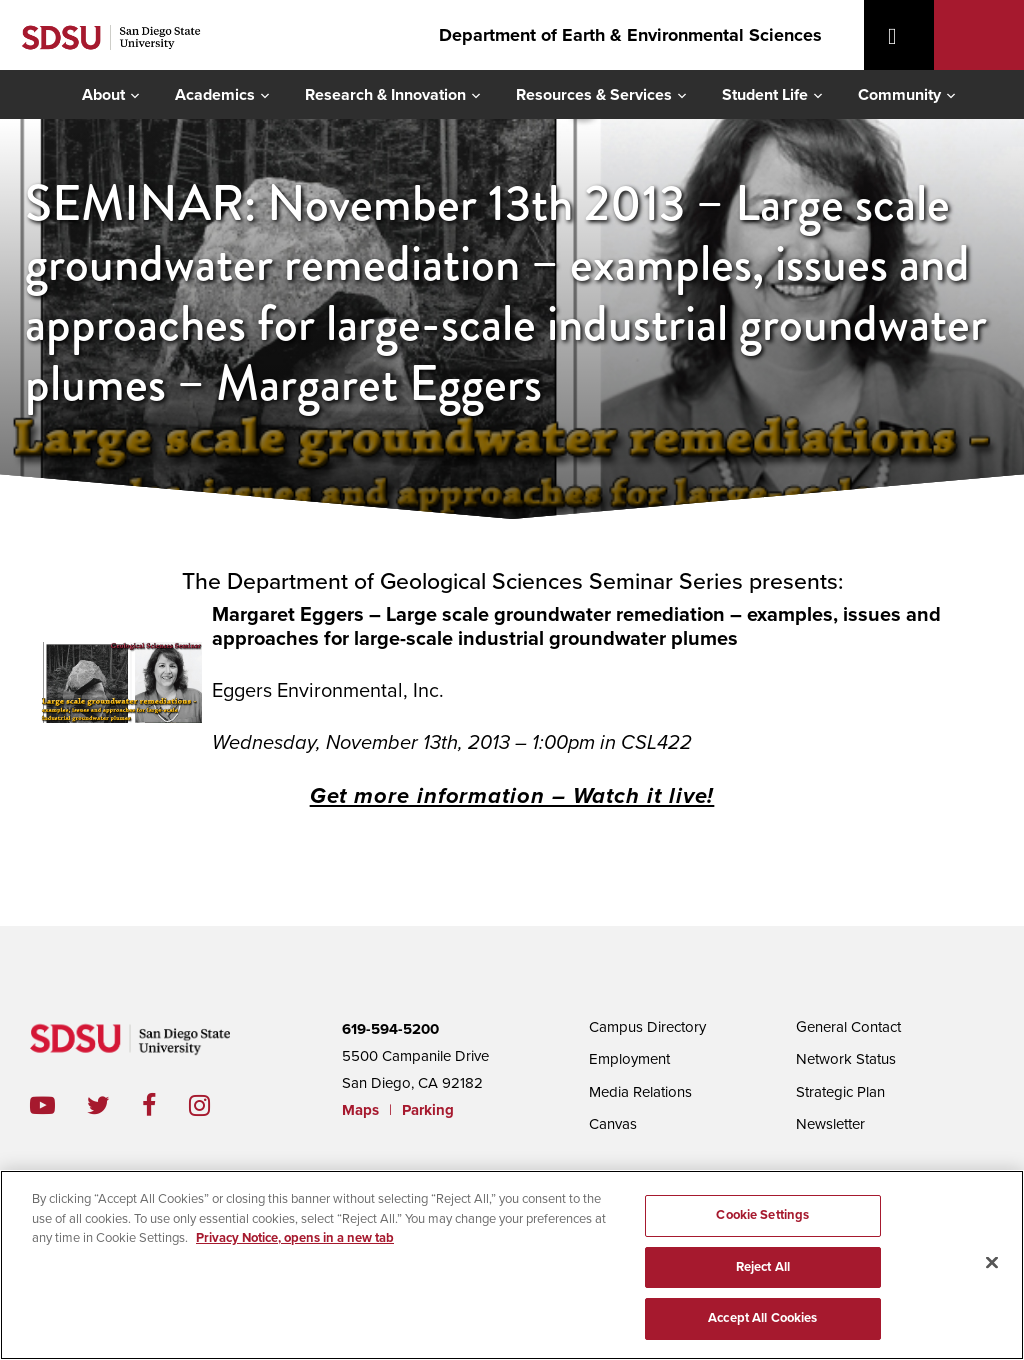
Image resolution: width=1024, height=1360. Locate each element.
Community (899, 95)
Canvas (613, 1124)
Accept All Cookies (762, 1318)
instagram (215, 1105)
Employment (629, 1059)
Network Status (846, 1059)
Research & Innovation (385, 95)
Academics (215, 95)
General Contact (848, 1027)
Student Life (765, 95)
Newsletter (830, 1124)
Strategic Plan (840, 1092)
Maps (360, 1110)
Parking (428, 1110)
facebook (165, 1105)
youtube (42, 1105)
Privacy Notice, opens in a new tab (295, 1238)
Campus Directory (647, 1027)
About (103, 95)
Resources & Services (594, 95)
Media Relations (640, 1092)
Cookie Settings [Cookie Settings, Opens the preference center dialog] (762, 1215)
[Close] (992, 1263)
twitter (114, 1105)
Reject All (763, 1267)
